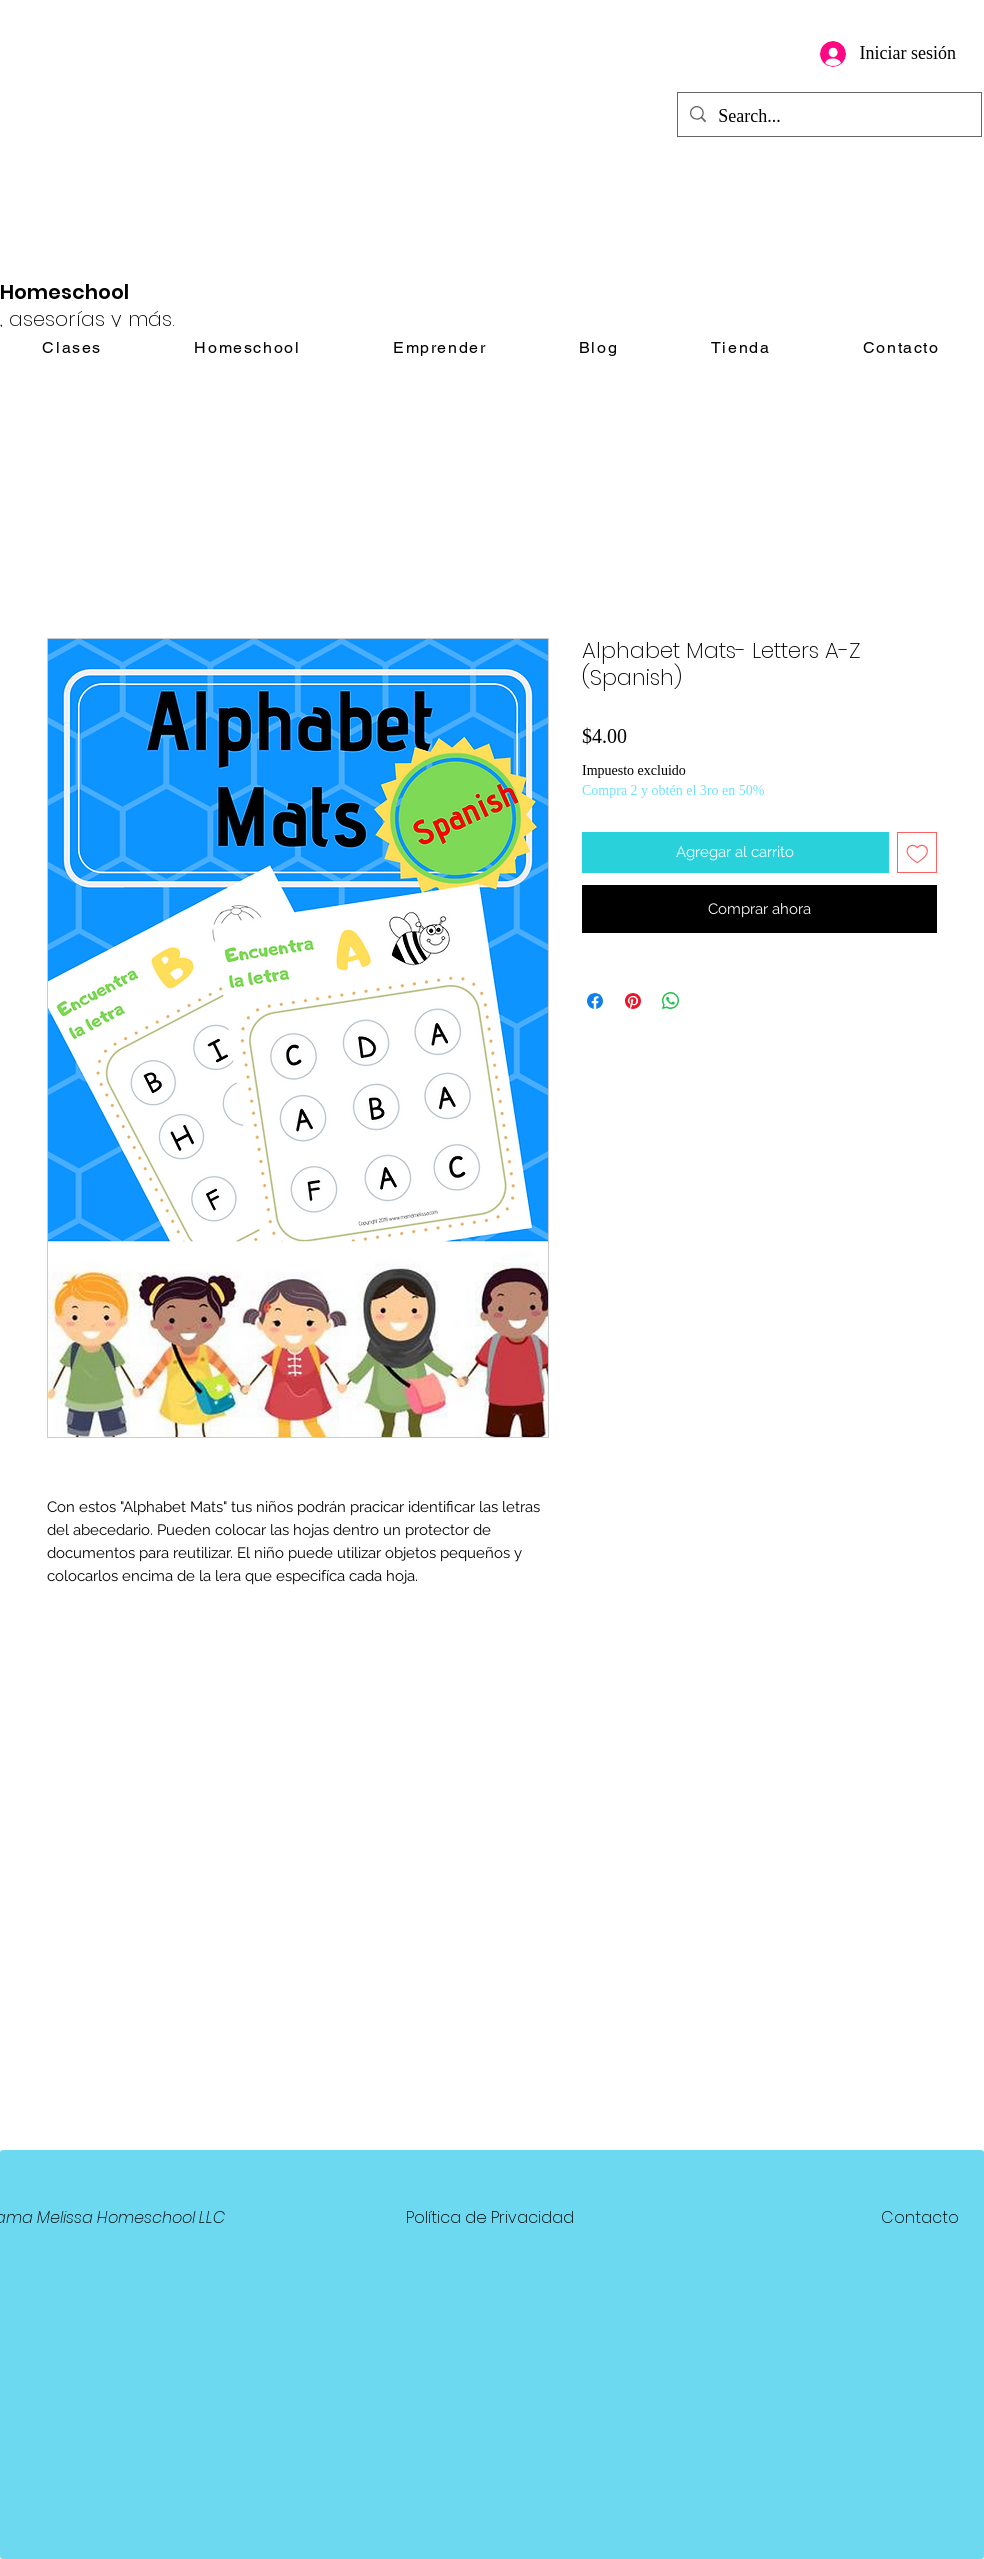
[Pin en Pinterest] (633, 1001)
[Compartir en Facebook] (595, 1001)
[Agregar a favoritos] (917, 852)
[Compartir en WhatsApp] (671, 1001)
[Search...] (828, 117)
